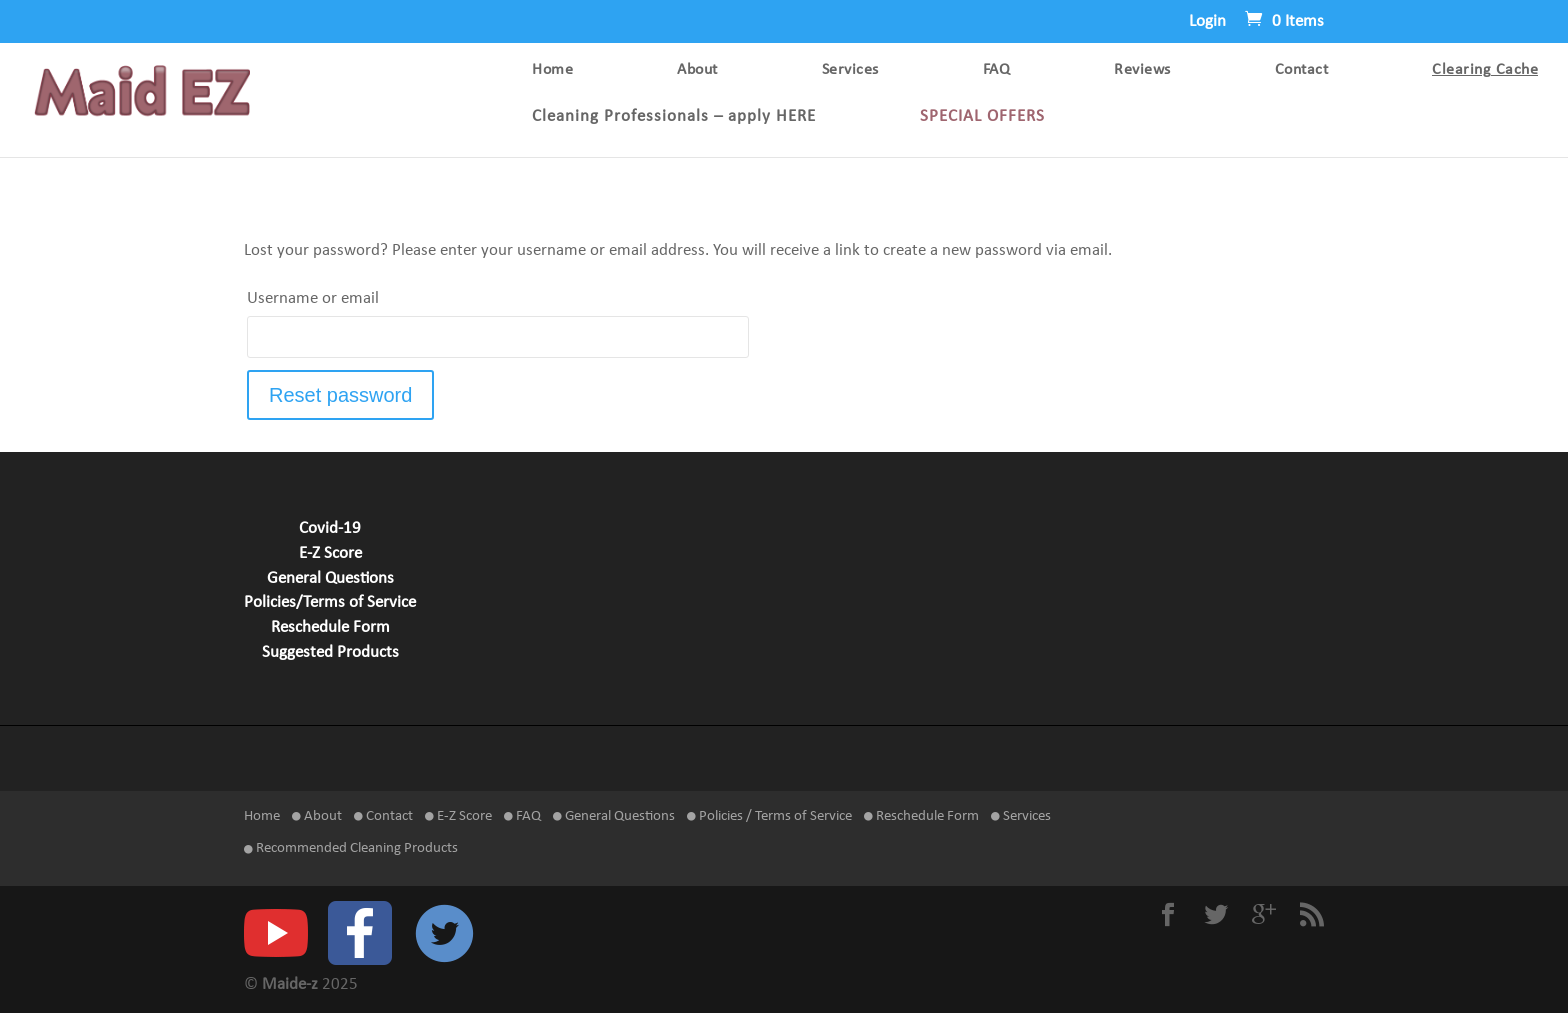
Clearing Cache (1485, 70)
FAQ (997, 70)
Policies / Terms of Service (769, 816)
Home (552, 70)
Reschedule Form (330, 628)
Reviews (1142, 70)
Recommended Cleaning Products (351, 848)
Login (1207, 21)
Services (850, 70)
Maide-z (290, 985)
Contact (1302, 70)
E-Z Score (330, 554)
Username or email (313, 299)
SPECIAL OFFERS (982, 117)
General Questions (330, 579)
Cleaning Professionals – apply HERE (674, 117)
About (697, 70)
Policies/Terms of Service (330, 603)
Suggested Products (330, 653)
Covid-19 (330, 529)
